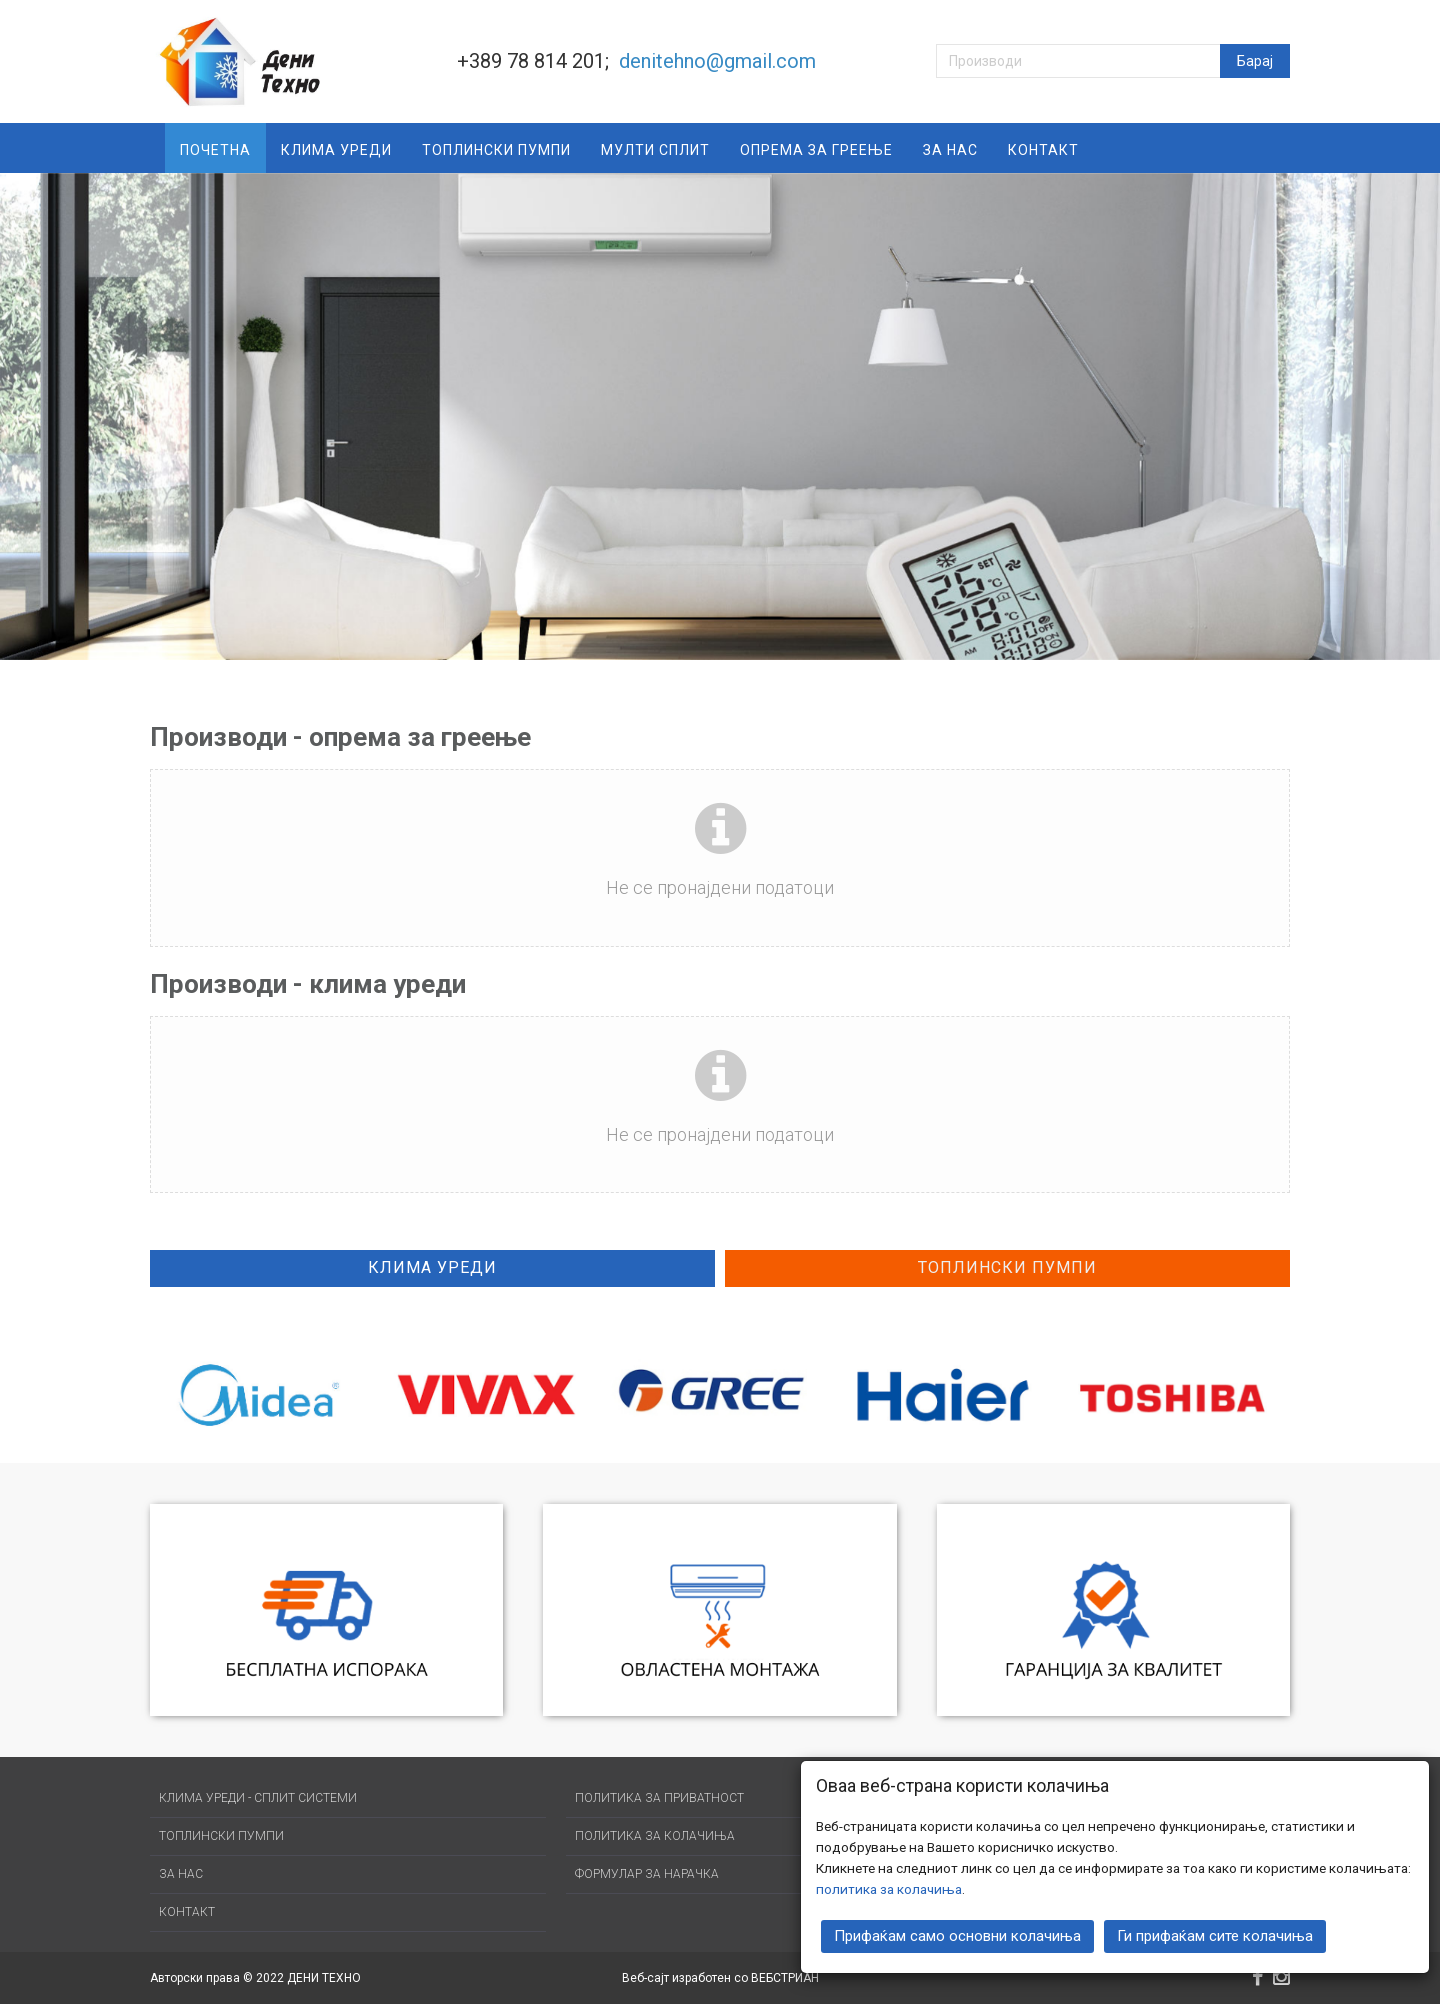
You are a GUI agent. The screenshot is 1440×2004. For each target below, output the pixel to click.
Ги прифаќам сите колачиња (1215, 1934)
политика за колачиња (889, 1887)
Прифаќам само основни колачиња (957, 1934)
